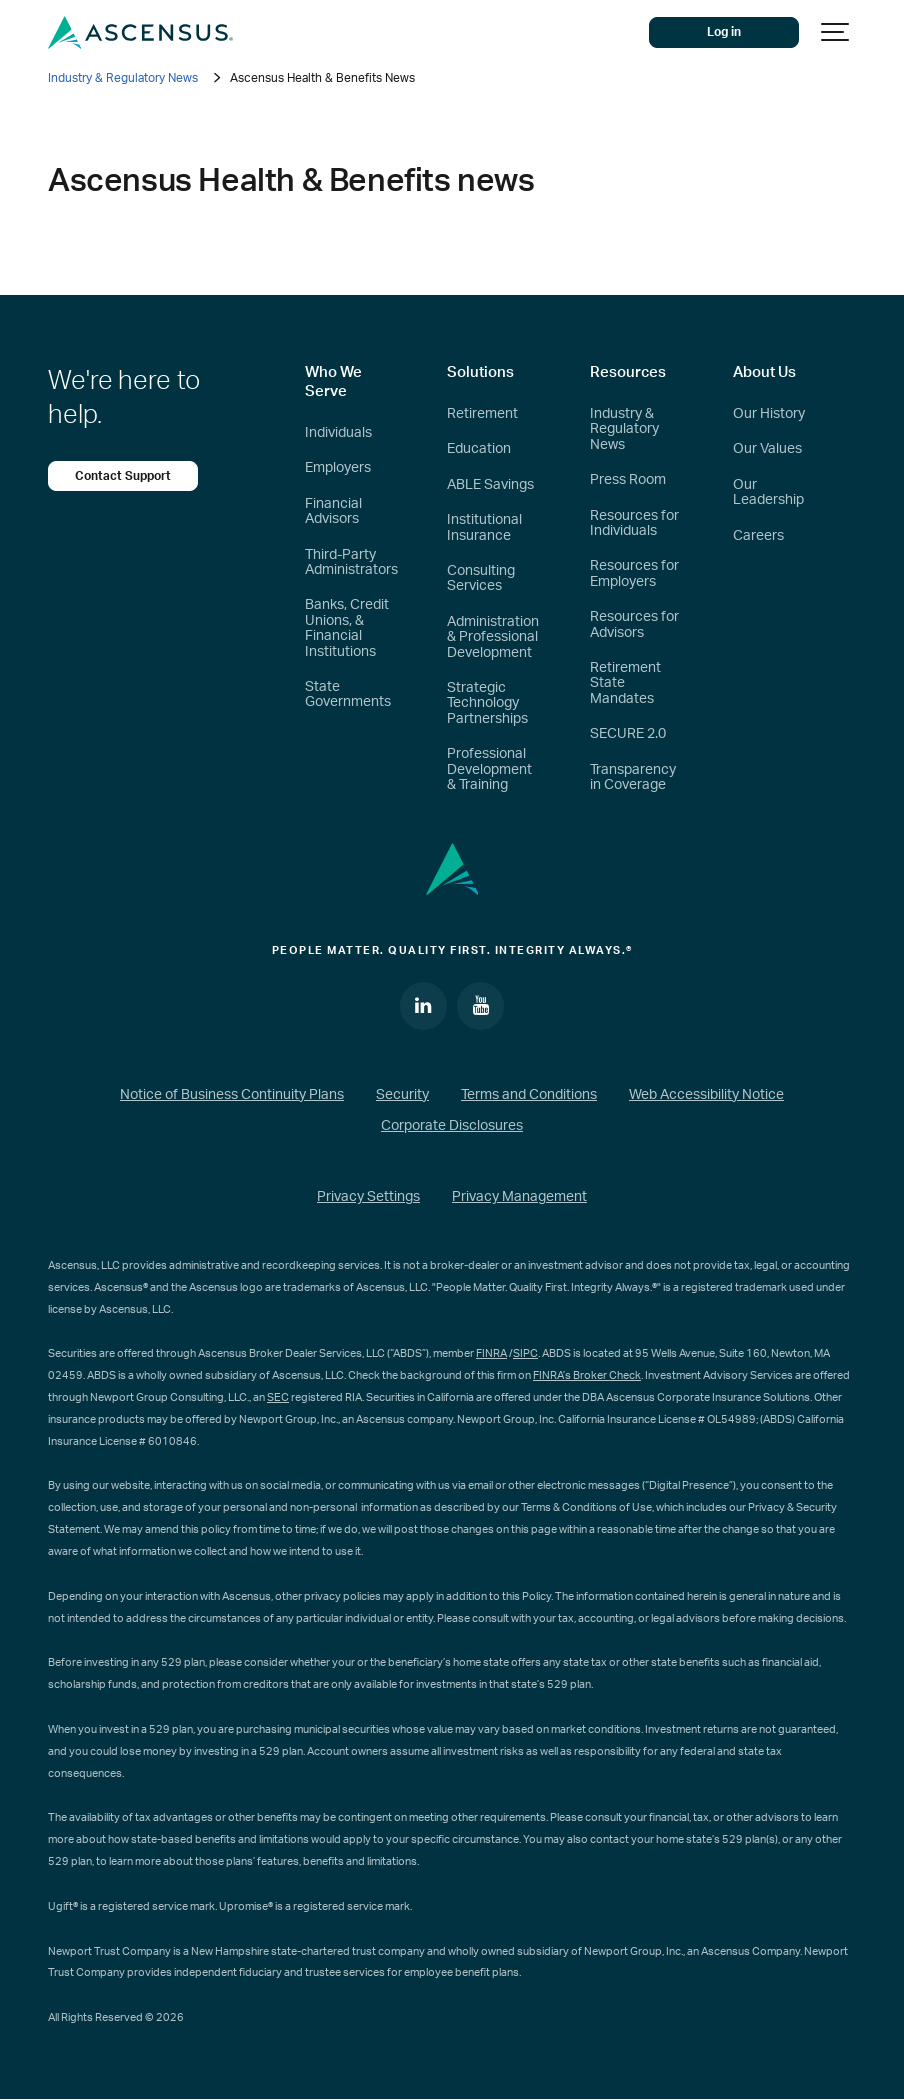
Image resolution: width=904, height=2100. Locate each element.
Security (402, 1095)
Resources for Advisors (634, 624)
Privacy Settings (368, 1197)
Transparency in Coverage (633, 777)
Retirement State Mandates (625, 683)
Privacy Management (519, 1197)
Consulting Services (481, 578)
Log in (725, 32)
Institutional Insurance (484, 527)
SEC (278, 1397)
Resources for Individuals (634, 523)
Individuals (338, 433)
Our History (769, 414)
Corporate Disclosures (452, 1126)
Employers (338, 468)
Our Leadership (768, 492)
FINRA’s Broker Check (587, 1375)
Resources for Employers (634, 573)
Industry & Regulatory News (123, 78)
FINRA (491, 1353)
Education (479, 449)
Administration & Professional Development (493, 637)
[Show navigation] (836, 32)
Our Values (767, 449)
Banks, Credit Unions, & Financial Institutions (347, 628)
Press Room (628, 480)
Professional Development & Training (489, 769)
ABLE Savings (490, 485)
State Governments (348, 694)
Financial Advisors (333, 511)
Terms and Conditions (529, 1095)
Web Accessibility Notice (706, 1095)
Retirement (482, 414)
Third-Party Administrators (351, 562)
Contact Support (123, 476)
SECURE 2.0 (628, 734)
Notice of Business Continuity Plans (232, 1095)
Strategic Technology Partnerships (487, 703)
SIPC (525, 1353)
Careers (758, 536)
